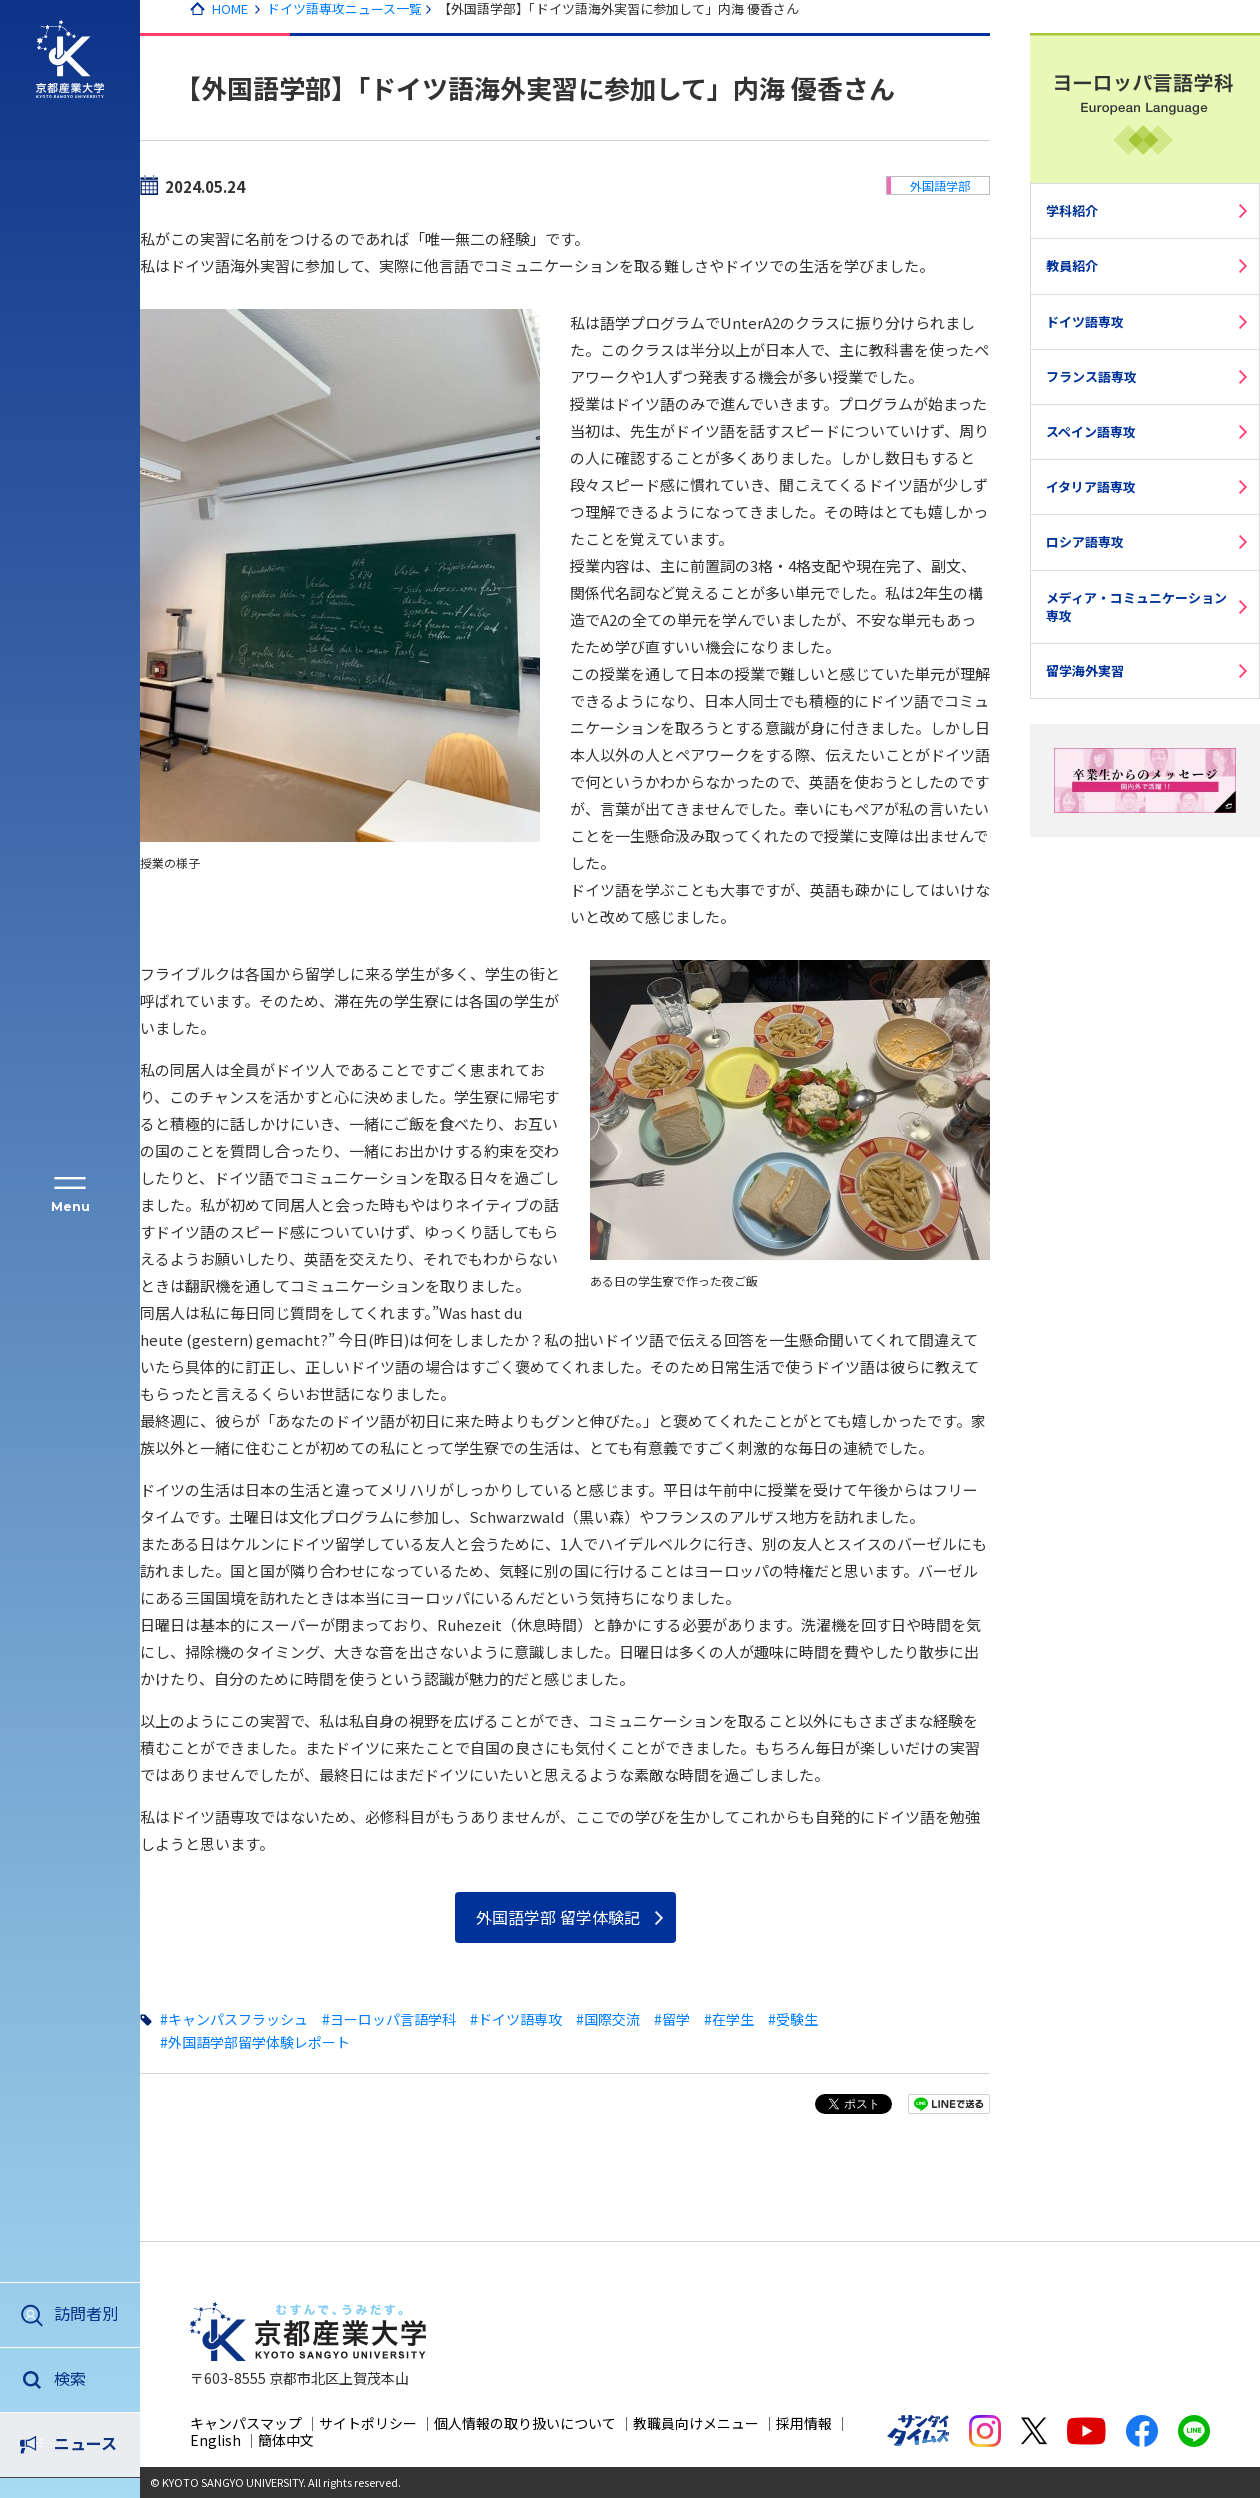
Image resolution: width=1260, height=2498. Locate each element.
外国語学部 (940, 185)
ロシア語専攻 (1085, 541)
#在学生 (729, 2019)
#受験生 (793, 2019)
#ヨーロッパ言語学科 (389, 2019)
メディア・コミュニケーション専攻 (1136, 606)
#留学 (672, 2019)
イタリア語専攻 (1091, 486)
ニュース (85, 2378)
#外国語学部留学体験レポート (255, 2042)
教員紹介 (1072, 265)
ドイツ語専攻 (1085, 321)
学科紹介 (1072, 210)
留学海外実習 (1085, 670)
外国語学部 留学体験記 (558, 1917)
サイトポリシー (368, 2423)
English (215, 2440)
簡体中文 (286, 2440)
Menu (70, 1206)
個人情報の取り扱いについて (525, 2423)
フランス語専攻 (1091, 376)
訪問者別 (86, 2313)
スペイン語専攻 (1091, 431)
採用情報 (804, 2423)
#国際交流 (608, 2019)
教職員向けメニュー (696, 2423)
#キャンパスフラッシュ (234, 2019)
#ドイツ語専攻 (516, 2019)
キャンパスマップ (246, 2423)
